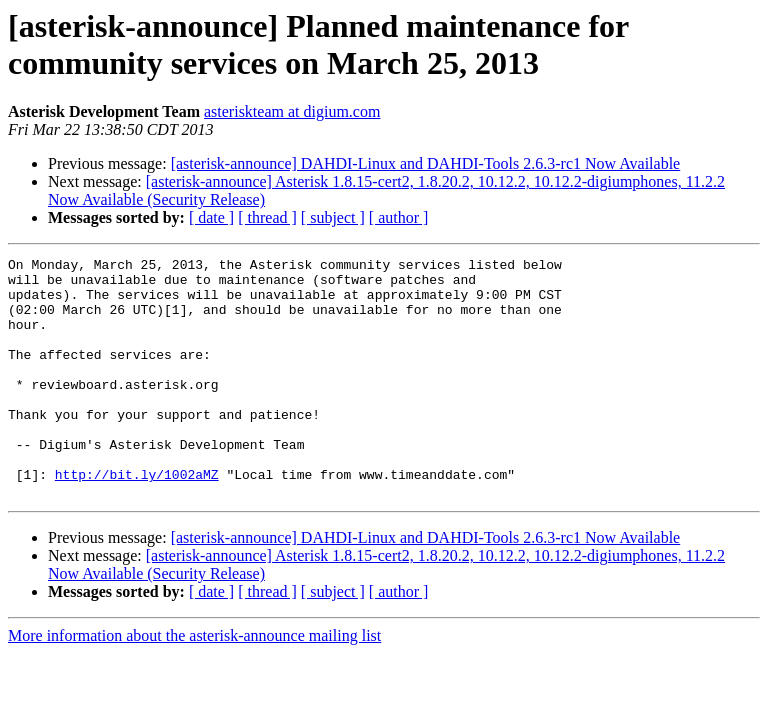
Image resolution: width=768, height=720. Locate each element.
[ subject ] (333, 217)
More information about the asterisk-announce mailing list (194, 683)
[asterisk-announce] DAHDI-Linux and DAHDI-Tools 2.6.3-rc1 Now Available (426, 163)
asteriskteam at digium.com (292, 111)
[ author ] (399, 217)
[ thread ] (267, 217)
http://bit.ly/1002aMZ (137, 519)
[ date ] (211, 217)
